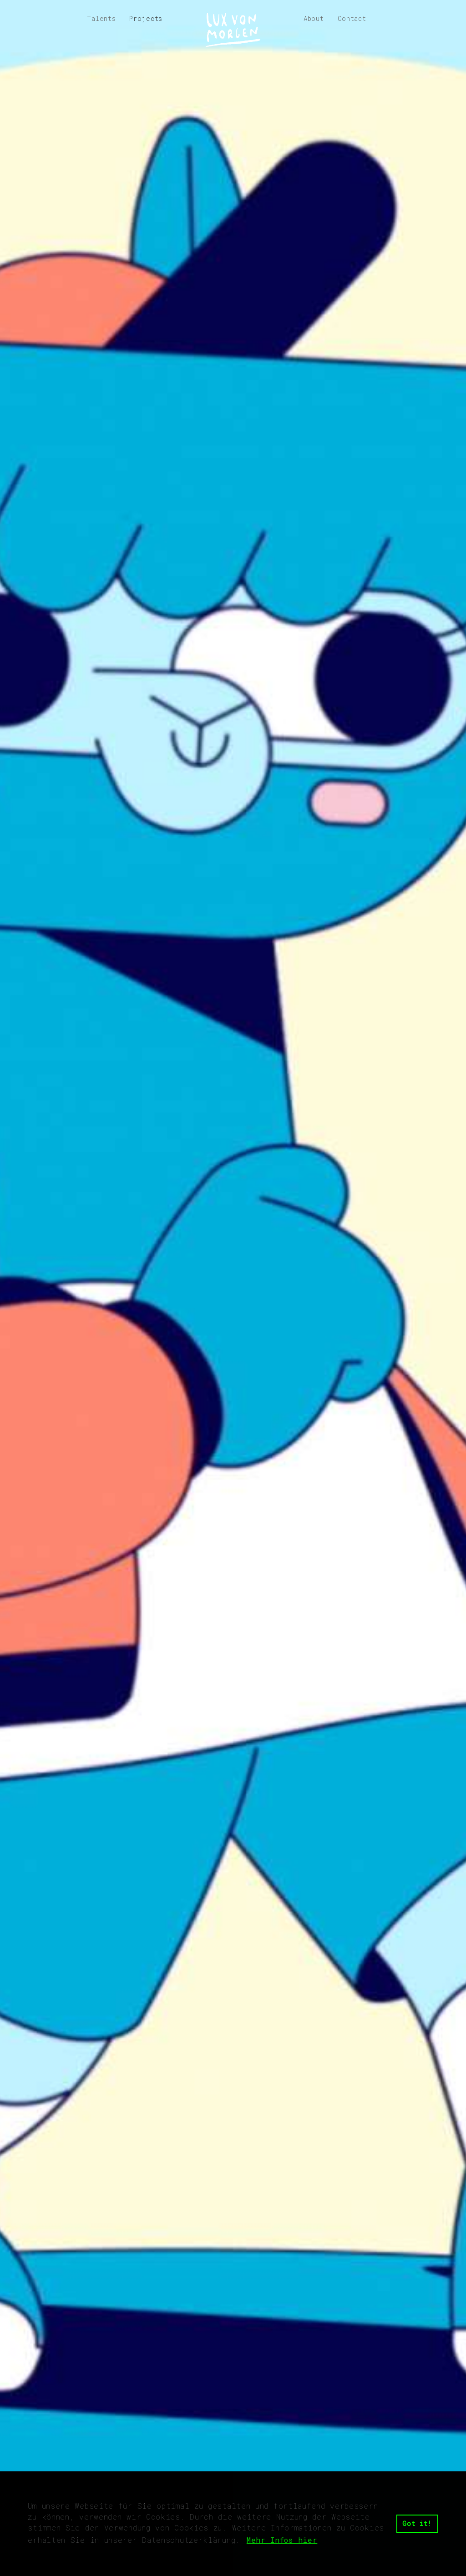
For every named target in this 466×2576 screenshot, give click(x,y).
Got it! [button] (417, 2523)
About (314, 18)
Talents (101, 18)
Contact (352, 18)
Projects (145, 18)
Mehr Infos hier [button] (282, 2540)
